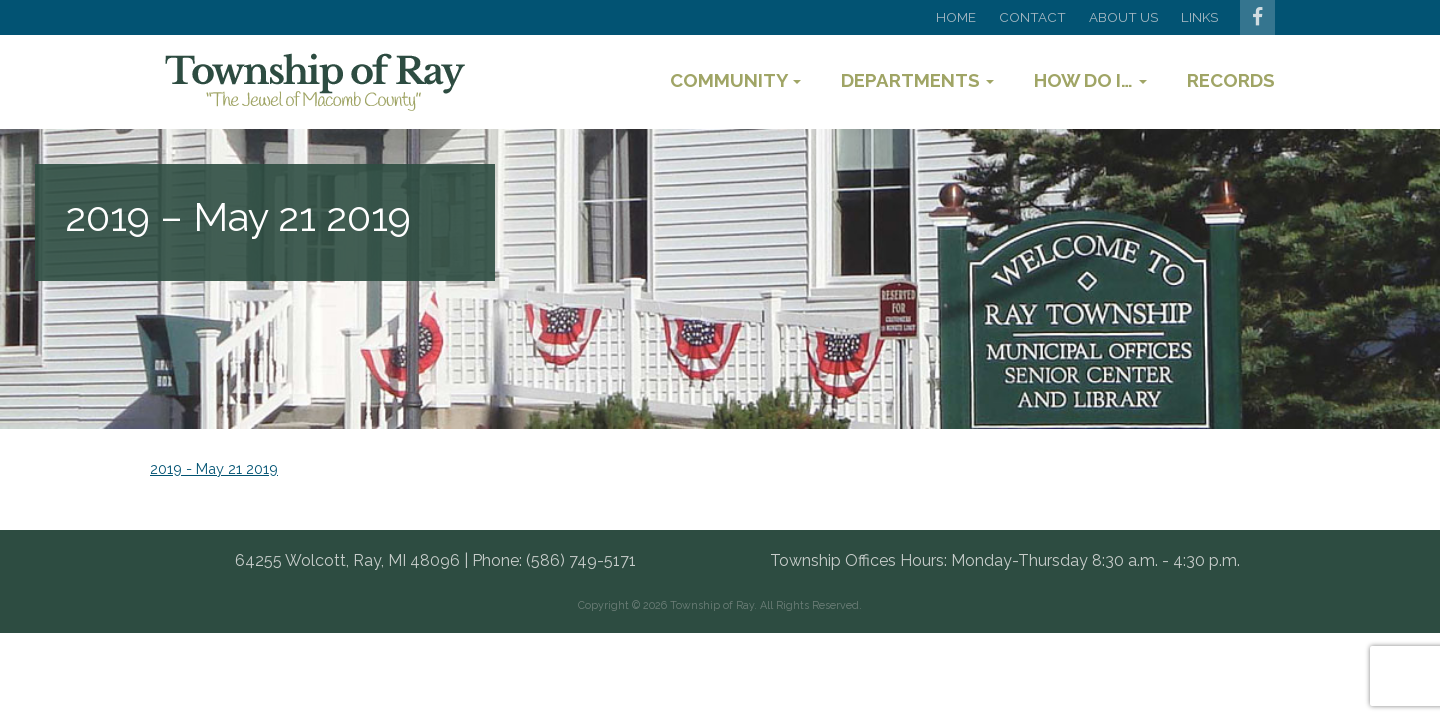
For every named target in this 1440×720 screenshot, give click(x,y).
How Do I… (1090, 80)
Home (956, 17)
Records (1231, 80)
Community (735, 80)
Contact (1032, 17)
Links (1199, 17)
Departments (917, 80)
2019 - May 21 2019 (214, 468)
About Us (1123, 17)
